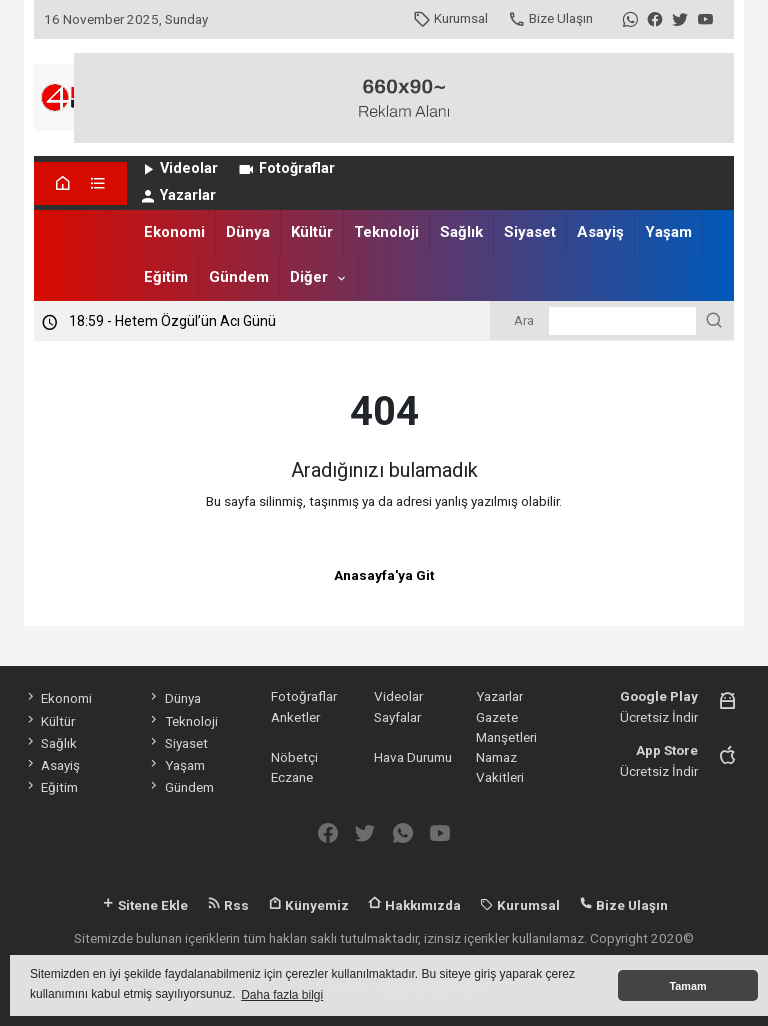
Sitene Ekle (144, 905)
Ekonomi (174, 232)
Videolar (178, 168)
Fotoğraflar (285, 168)
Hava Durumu (413, 757)
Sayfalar (397, 717)
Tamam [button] (687, 986)
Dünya (248, 232)
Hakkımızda (414, 905)
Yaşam (668, 232)
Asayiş (600, 232)
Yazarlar (177, 195)
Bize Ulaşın (550, 18)
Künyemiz (308, 905)
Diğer (309, 277)
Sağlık (461, 232)
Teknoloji (386, 232)
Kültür (312, 232)
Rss (228, 905)
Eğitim (166, 277)
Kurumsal (450, 18)
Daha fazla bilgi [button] (282, 995)
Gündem (239, 277)
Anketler (295, 717)
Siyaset (530, 232)
